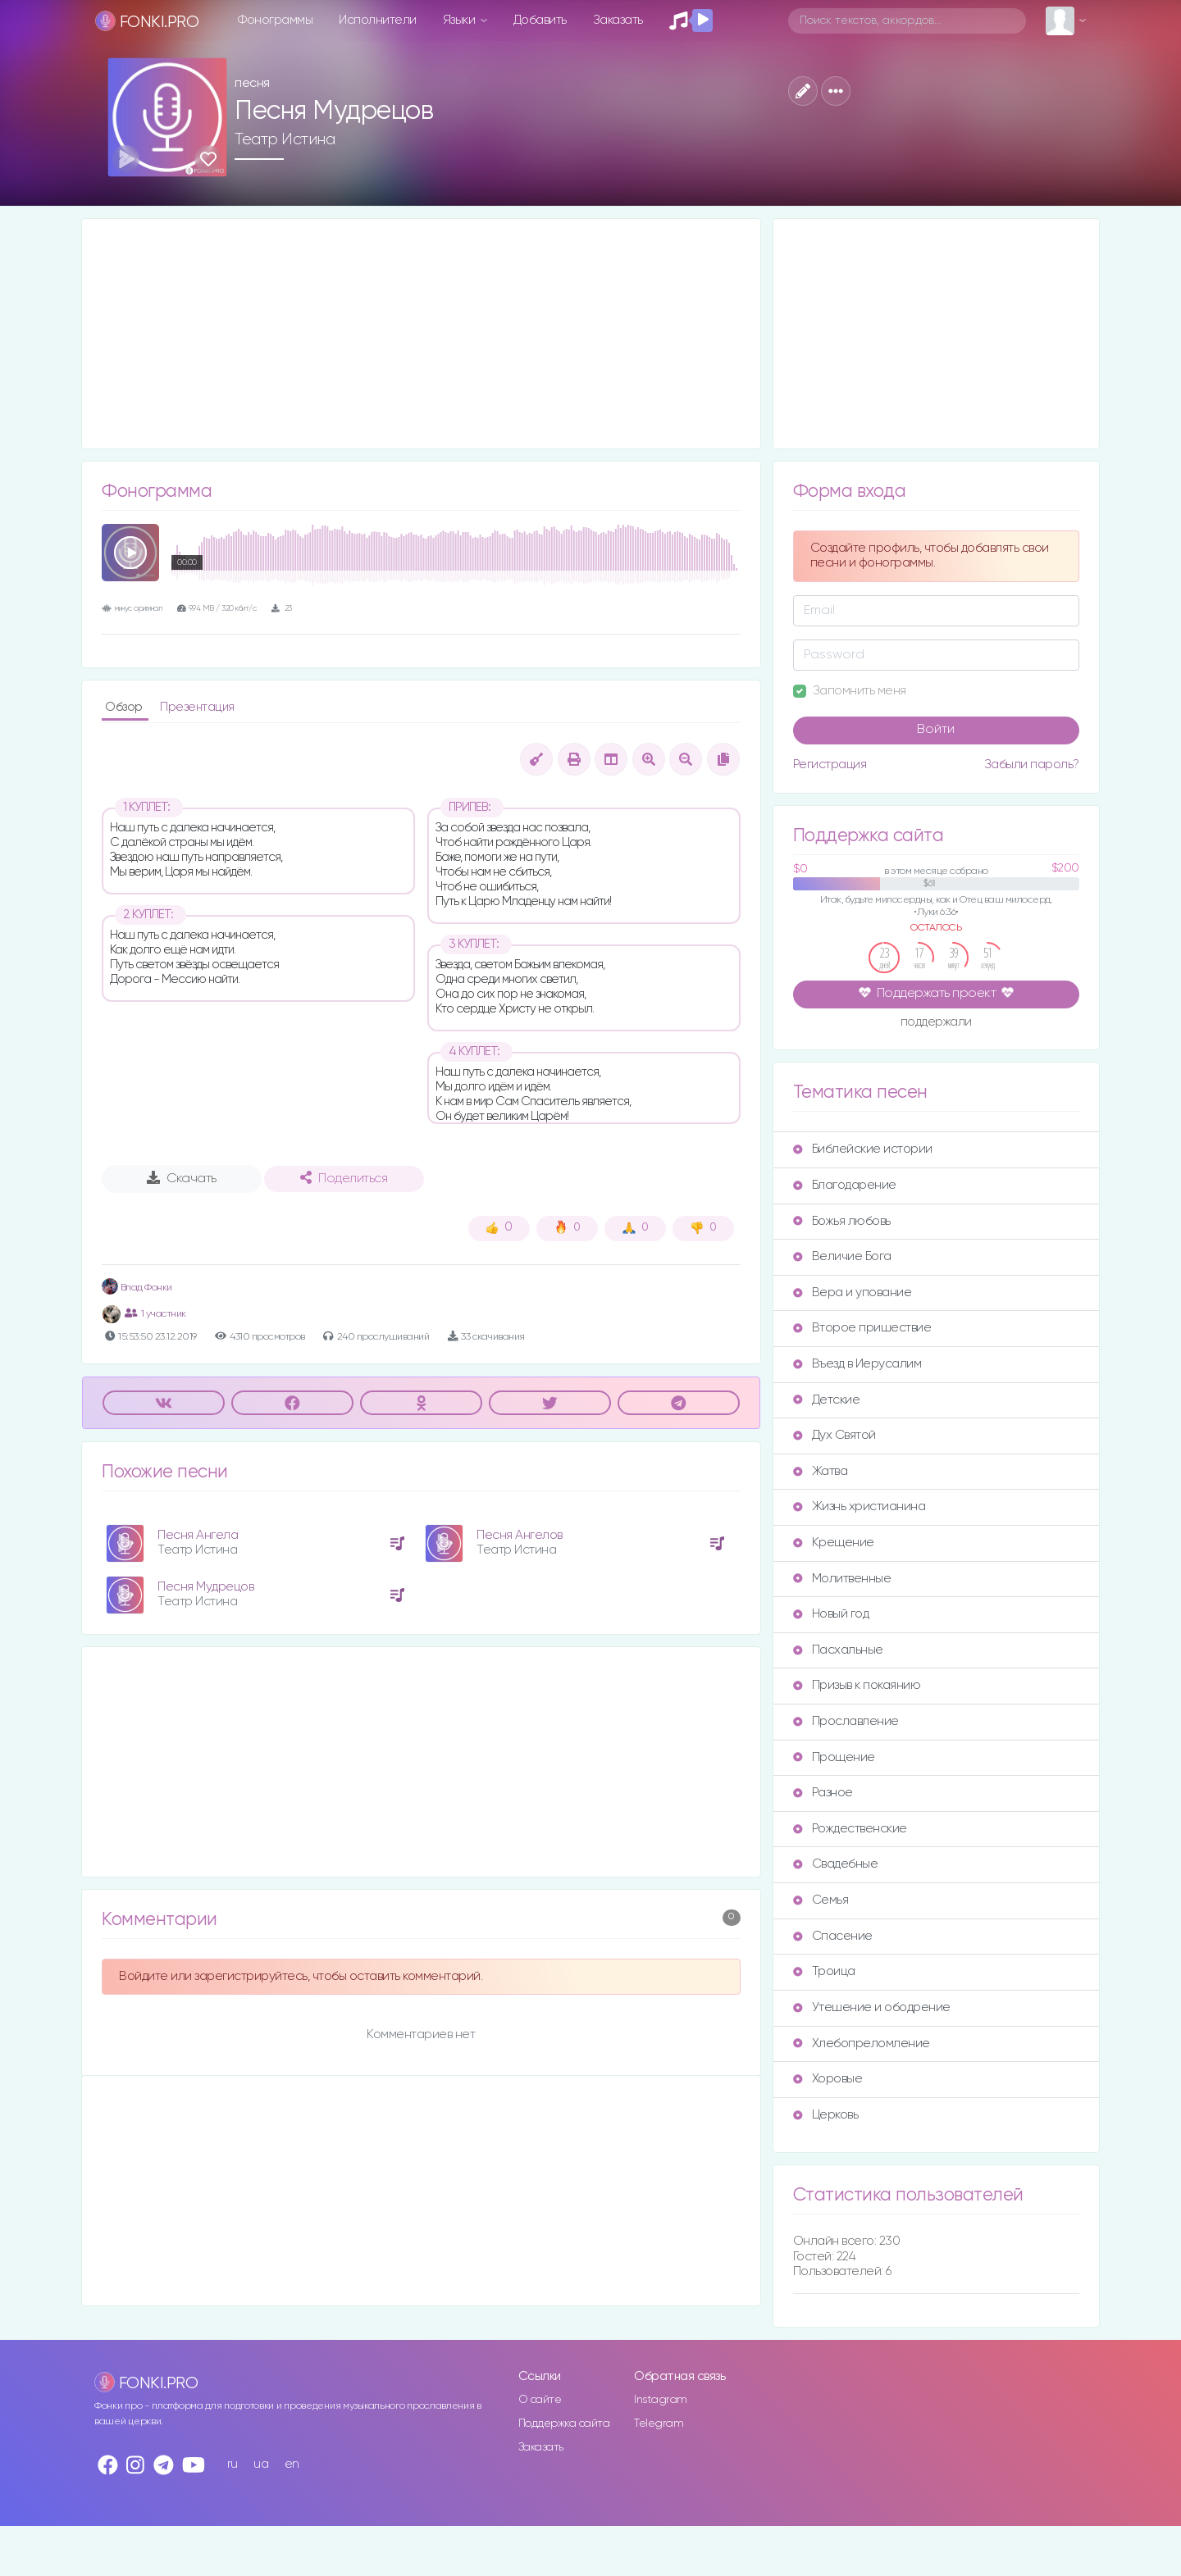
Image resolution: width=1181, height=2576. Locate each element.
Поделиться (343, 1178)
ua (260, 2464)
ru (232, 2464)
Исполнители (378, 20)
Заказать (618, 20)
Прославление (846, 1721)
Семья (821, 1900)
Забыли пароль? (1031, 764)
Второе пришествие (862, 1328)
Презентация (197, 707)
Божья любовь (842, 1221)
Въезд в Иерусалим (857, 1364)
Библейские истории (862, 1149)
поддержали (936, 1023)
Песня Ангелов (520, 1535)
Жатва (820, 1471)
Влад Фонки (137, 1287)
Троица (824, 1971)
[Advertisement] (421, 333)
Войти (936, 729)
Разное (823, 1792)
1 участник (155, 1313)
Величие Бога (842, 1256)
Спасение (833, 1936)
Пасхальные (838, 1650)
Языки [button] (460, 20)
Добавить (540, 20)
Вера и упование (852, 1292)
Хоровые (828, 2079)
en (292, 2464)
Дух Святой (834, 1435)
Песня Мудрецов (205, 1587)
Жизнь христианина (859, 1506)
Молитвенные (842, 1578)
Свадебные (835, 1864)
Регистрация (830, 764)
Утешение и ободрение (872, 2007)
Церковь (826, 2115)
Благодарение (844, 1185)
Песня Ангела (197, 1535)
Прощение (834, 1757)
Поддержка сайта (564, 2423)
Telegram (658, 2423)
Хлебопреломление (861, 2043)
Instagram (660, 2399)
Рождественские (850, 1829)
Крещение (833, 1542)
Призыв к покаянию (857, 1685)
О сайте (540, 2399)
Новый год (831, 1614)
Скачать (182, 1178)
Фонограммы (275, 20)
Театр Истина (285, 139)
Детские (826, 1400)
